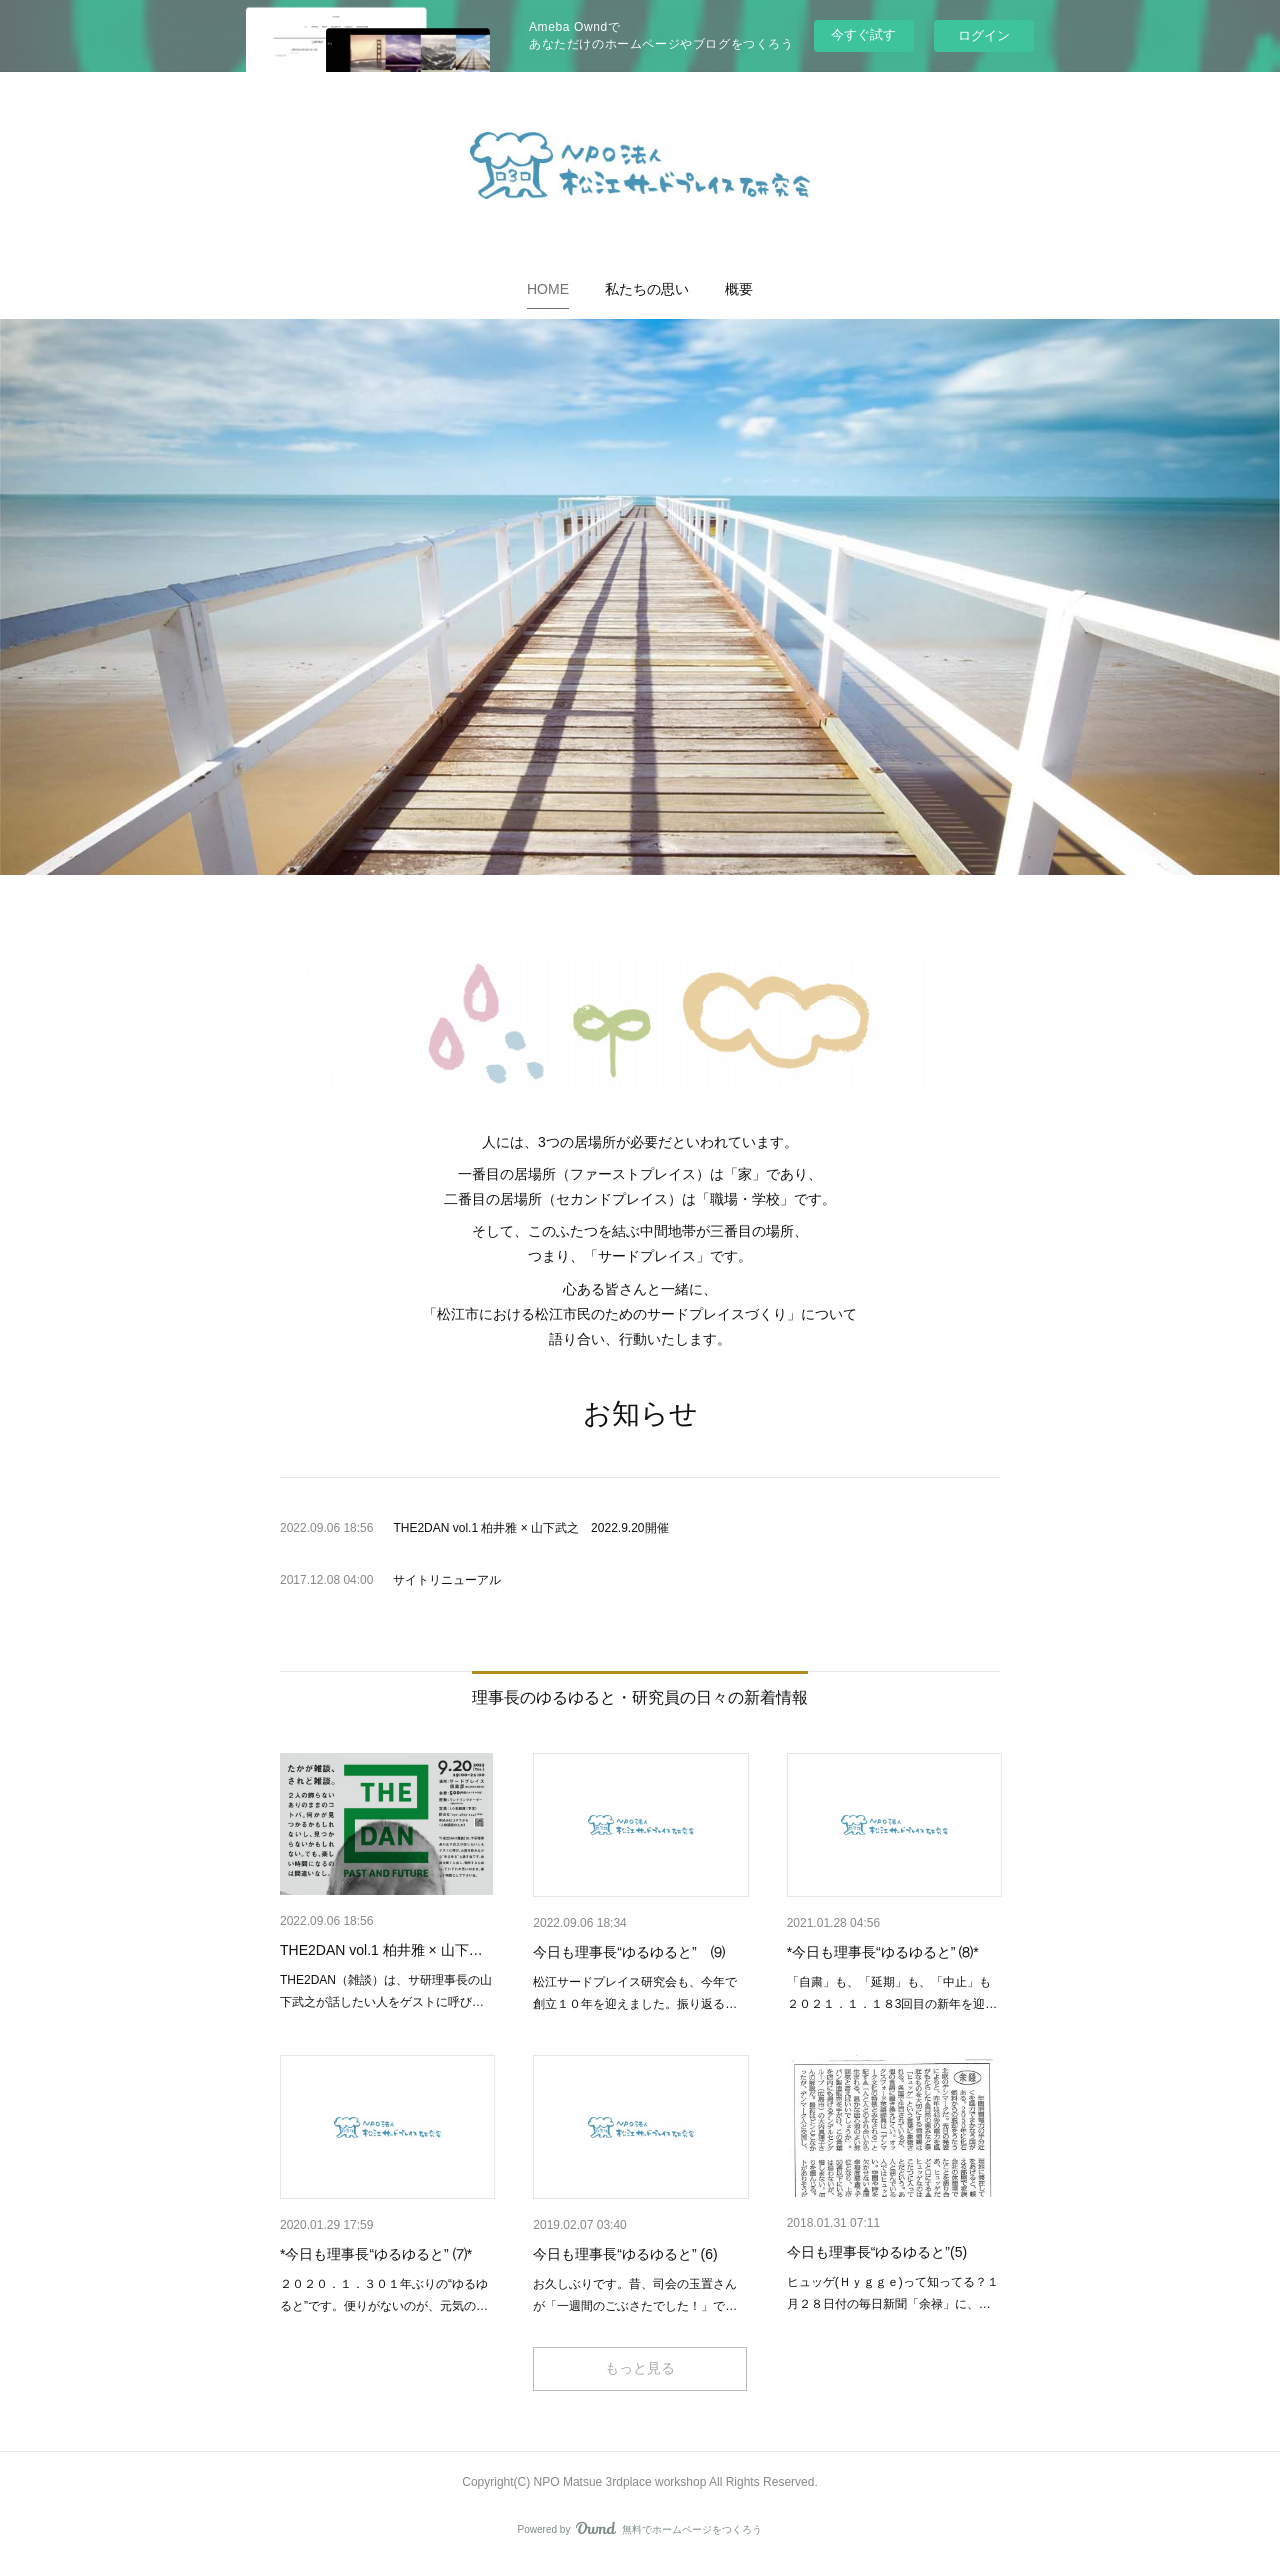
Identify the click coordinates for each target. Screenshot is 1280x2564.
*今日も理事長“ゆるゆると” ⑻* (883, 1952)
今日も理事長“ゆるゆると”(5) (877, 2252)
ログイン (984, 35)
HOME (548, 289)
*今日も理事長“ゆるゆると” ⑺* (376, 2254)
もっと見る (640, 2368)
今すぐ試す (863, 34)
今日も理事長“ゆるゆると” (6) (625, 2254)
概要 (739, 289)
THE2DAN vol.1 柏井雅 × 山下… (381, 1950)
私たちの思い (647, 289)
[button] (548, 289)
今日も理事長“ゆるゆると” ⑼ (628, 1952)
